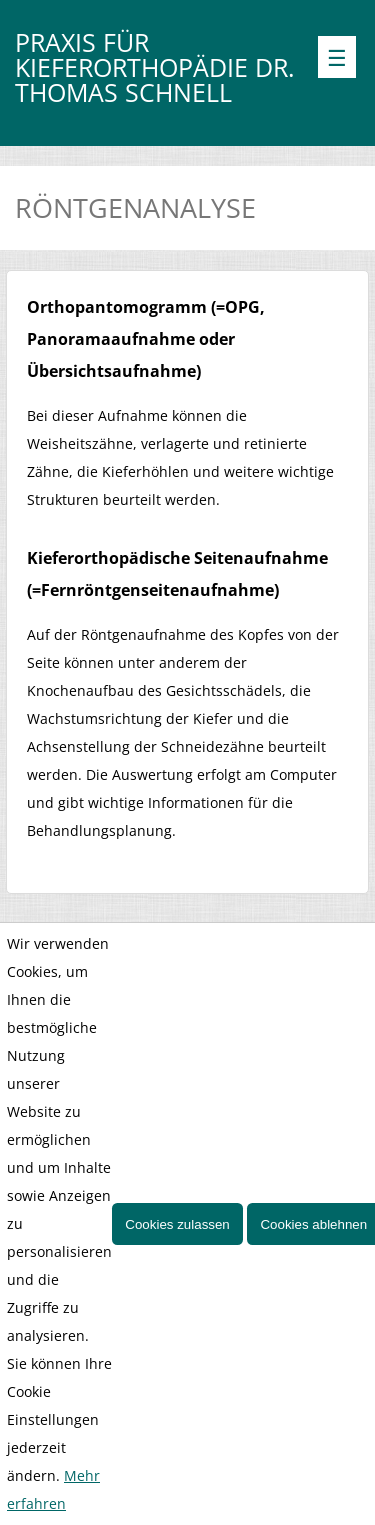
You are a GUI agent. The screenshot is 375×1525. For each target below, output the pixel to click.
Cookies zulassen (177, 1224)
